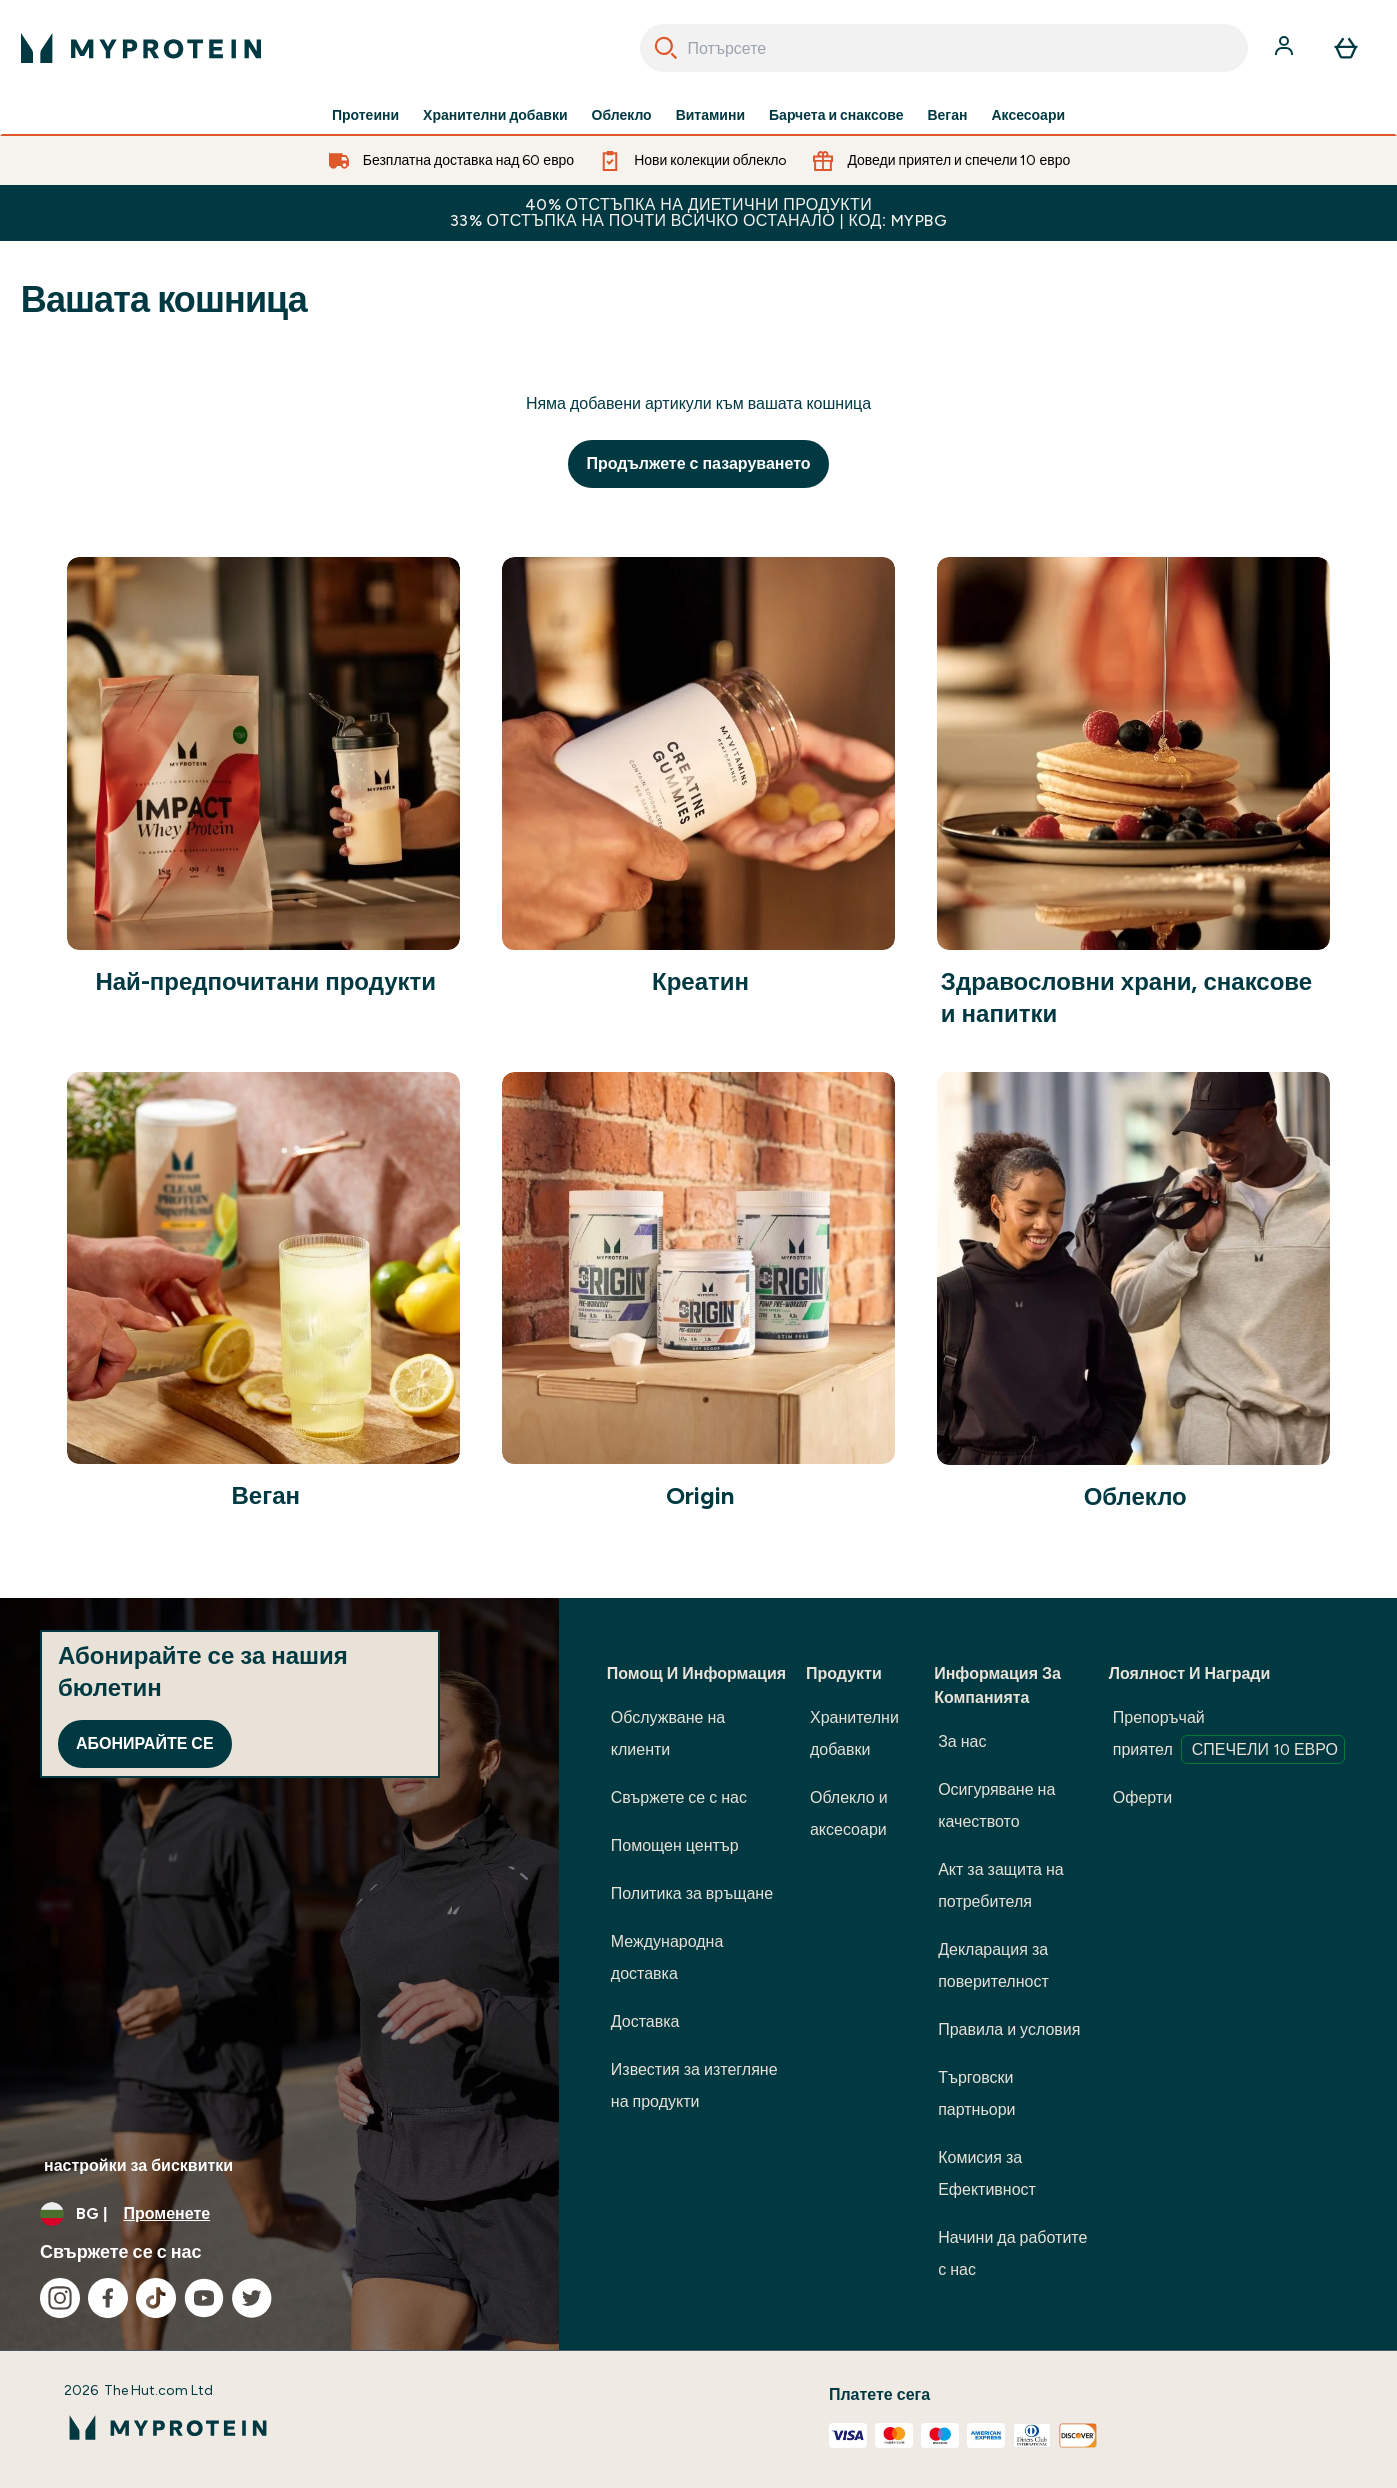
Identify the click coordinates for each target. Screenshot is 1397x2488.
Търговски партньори (976, 2093)
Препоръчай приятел (1229, 1736)
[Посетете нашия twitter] (252, 2298)
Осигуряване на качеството (996, 1805)
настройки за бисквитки (138, 2165)
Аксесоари (1028, 116)
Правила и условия (1009, 2029)
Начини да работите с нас (1012, 2253)
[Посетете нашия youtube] (204, 2298)
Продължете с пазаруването (698, 463)
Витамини (710, 116)
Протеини (365, 116)
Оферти (1142, 1797)
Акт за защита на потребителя (1001, 1885)
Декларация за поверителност (993, 1965)
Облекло (622, 116)
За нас (962, 1741)
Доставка (645, 2021)
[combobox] (944, 48)
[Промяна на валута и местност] (279, 2214)
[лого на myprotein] (141, 48)
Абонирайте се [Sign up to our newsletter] (145, 1743)
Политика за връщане (692, 1893)
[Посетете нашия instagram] (60, 2298)
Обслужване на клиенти (668, 1733)
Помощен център (675, 1845)
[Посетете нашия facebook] (108, 2298)
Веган (947, 116)
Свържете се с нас (679, 1797)
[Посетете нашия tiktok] (156, 2298)
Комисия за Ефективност (987, 2173)
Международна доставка (667, 1957)
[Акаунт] (1286, 48)
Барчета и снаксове (836, 116)
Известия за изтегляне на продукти (694, 2085)
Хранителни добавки (495, 116)
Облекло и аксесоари (849, 1813)
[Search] (666, 48)
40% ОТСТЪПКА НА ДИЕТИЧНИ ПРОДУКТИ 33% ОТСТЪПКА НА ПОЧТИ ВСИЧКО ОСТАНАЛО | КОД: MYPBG (698, 212)
